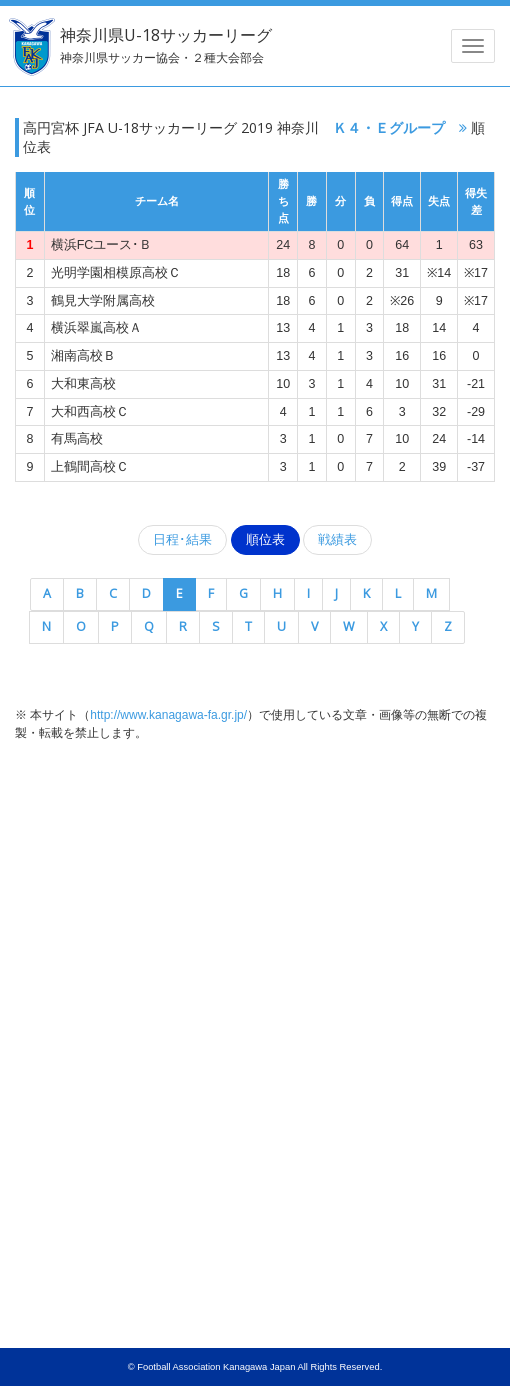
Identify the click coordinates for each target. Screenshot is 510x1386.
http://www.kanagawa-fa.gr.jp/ (168, 715)
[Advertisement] (255, 906)
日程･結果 (182, 540)
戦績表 (337, 540)
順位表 (265, 540)
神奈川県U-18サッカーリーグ (166, 45)
